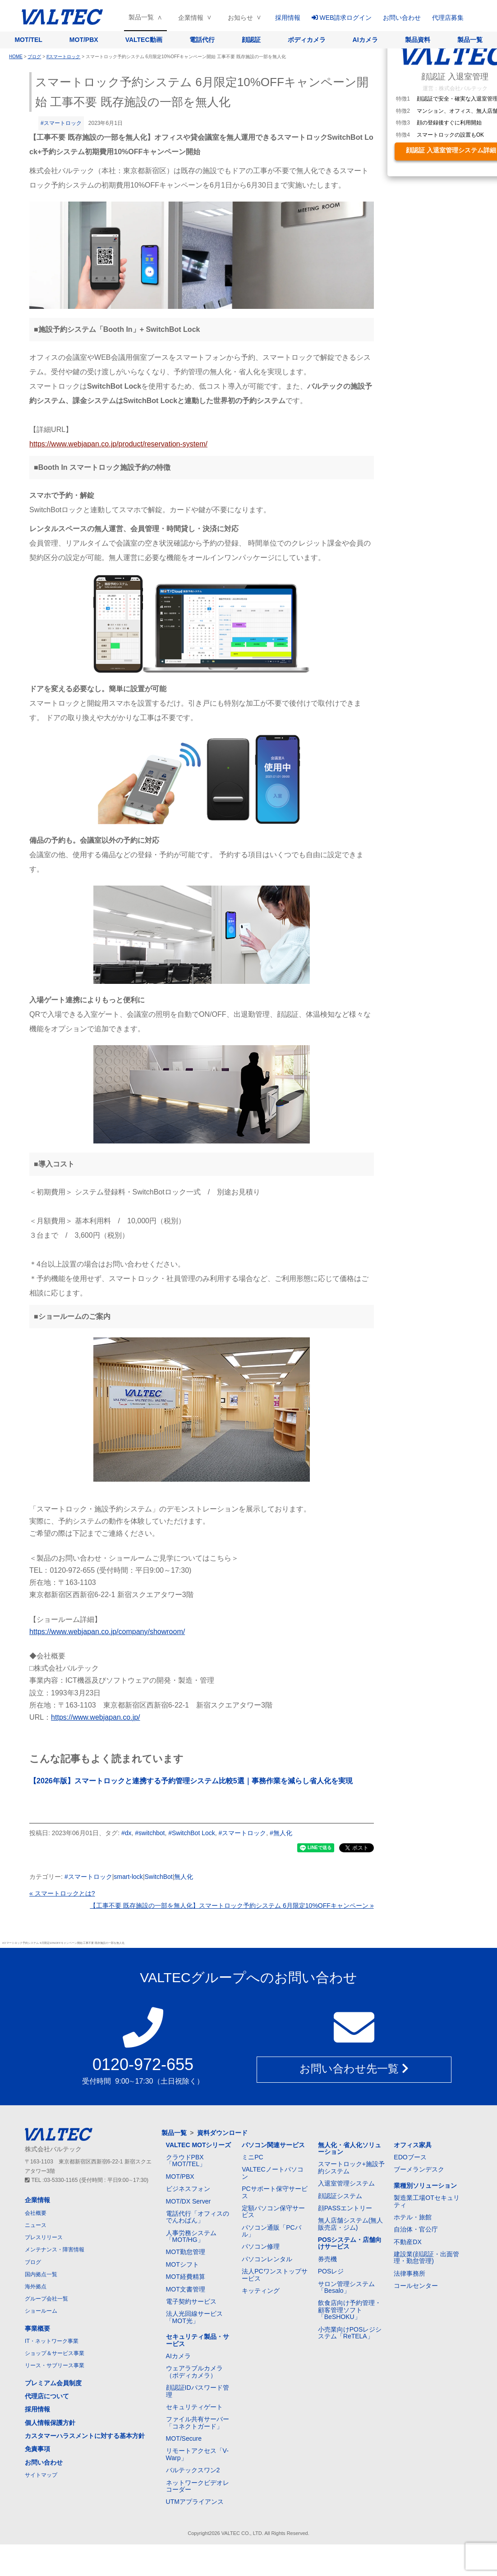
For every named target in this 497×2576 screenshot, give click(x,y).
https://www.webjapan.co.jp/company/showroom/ (107, 1631)
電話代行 (202, 39)
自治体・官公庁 (416, 2229)
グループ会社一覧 (46, 2299)
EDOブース (410, 2157)
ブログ (33, 2262)
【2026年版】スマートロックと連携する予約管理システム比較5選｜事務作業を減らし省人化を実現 (191, 1781)
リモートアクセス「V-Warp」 (197, 2454)
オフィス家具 (413, 2145)
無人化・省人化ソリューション (349, 2148)
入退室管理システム (346, 2183)
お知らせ (240, 17)
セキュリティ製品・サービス (197, 2340)
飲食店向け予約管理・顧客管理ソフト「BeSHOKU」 (349, 2309)
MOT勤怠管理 (185, 2251)
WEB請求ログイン (342, 17)
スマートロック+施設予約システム (351, 2167)
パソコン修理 (261, 2246)
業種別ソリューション (425, 2185)
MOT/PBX (83, 39)
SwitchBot (159, 1876)
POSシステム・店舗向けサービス (350, 2243)
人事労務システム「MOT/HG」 (191, 2236)
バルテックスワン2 (193, 2470)
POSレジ (331, 2271)
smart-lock (128, 1876)
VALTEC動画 (143, 39)
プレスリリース (44, 2237)
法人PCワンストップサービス (274, 2275)
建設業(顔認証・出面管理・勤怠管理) (426, 2257)
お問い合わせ (402, 17)
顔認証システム (340, 2195)
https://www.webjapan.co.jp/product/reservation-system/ (118, 444)
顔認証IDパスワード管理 (197, 2391)
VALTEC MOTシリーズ (198, 2145)
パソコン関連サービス (273, 2145)
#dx (126, 1833)
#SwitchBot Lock (191, 1833)
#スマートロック (61, 123)
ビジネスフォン (188, 2188)
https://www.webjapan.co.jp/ (95, 1717)
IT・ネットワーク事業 (51, 2341)
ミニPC (252, 2157)
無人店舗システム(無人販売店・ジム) (350, 2224)
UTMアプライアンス (195, 2501)
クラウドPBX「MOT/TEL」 (186, 2160)
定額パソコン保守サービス (273, 2211)
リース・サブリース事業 (54, 2365)
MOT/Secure (184, 2438)
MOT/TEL (28, 39)
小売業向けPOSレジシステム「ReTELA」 (350, 2333)
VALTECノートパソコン (272, 2173)
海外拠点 (35, 2286)
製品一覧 (141, 17)
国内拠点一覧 (41, 2274)
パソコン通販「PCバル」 (271, 2231)
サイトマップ (41, 2475)
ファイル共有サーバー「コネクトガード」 (197, 2422)
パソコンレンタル (267, 2259)
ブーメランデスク (419, 2169)
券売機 (327, 2259)
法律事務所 (409, 2273)
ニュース (35, 2225)
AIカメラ (365, 39)
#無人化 (281, 1833)
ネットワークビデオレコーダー (197, 2486)
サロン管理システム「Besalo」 (346, 2287)
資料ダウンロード (222, 2132)
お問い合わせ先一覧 (354, 2069)
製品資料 (417, 39)
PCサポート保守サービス (274, 2192)
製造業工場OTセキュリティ (426, 2201)
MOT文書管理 (185, 2289)
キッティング (261, 2290)
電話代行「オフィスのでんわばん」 (197, 2217)
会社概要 (35, 2213)
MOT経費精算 (185, 2276)
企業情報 (190, 17)
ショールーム (41, 2311)
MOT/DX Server (188, 2201)
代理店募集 (448, 17)
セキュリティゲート (194, 2407)
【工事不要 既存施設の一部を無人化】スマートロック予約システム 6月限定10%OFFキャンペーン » (231, 1905)
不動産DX (407, 2241)
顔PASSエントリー (345, 2208)
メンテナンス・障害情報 (54, 2249)
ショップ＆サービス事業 (54, 2353)
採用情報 (287, 17)
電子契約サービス (191, 2301)
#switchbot (150, 1833)
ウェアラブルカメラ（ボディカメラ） (194, 2372)
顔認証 (251, 39)
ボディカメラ (307, 39)
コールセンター (416, 2285)
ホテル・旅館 (413, 2217)
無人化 (183, 1876)
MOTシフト (182, 2264)
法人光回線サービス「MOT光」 (194, 2317)
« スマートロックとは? (62, 1893)
